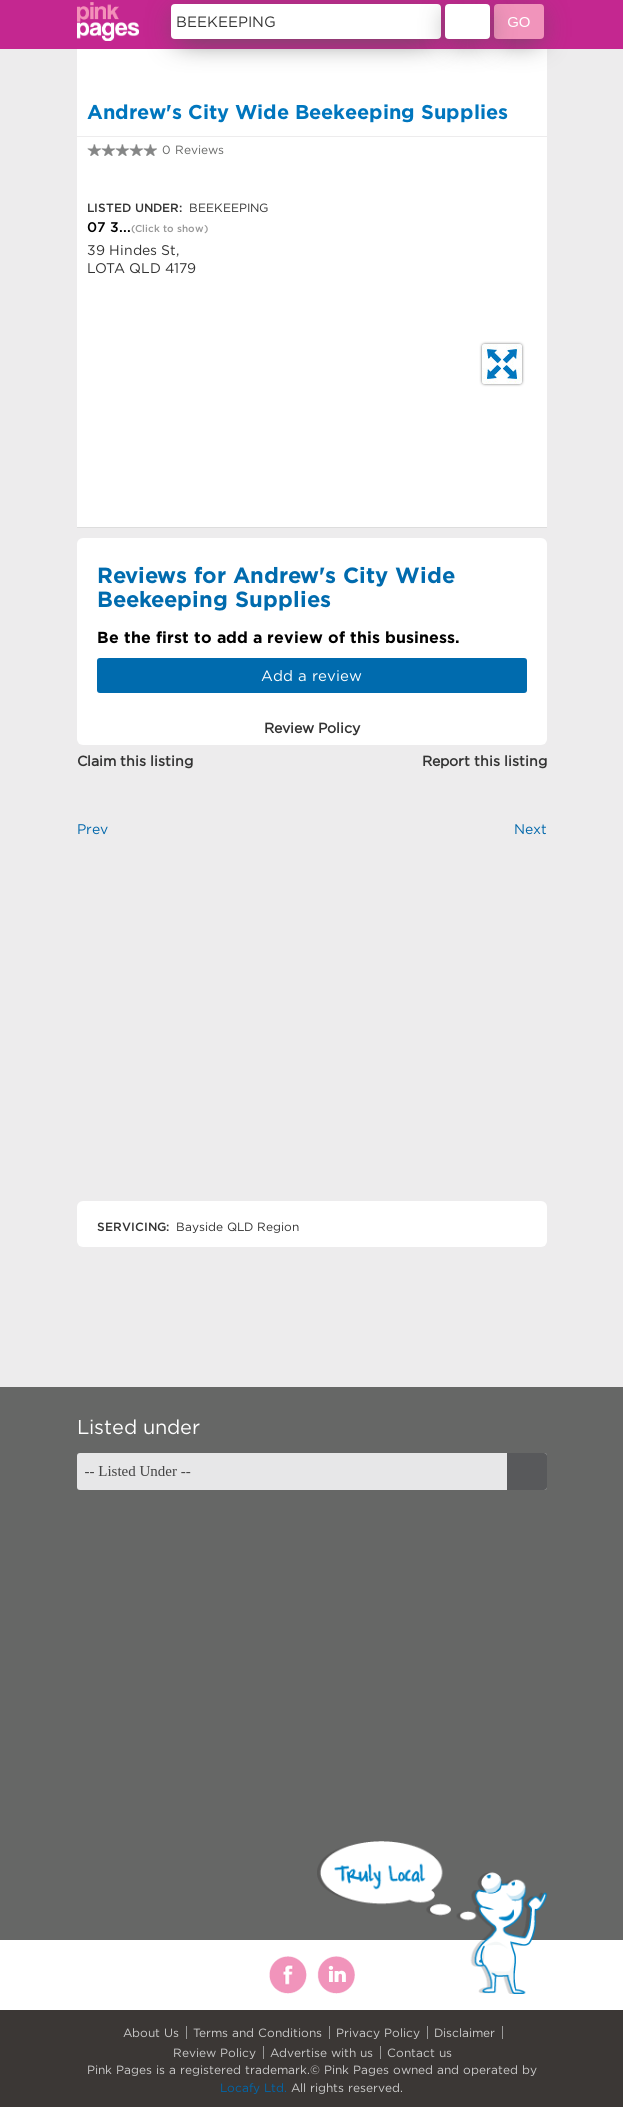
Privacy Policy (378, 2032)
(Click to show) (169, 228)
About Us (151, 2032)
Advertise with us (321, 2052)
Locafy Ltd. (253, 2087)
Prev (92, 829)
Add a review (311, 675)
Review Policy (214, 2052)
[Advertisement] (312, 1036)
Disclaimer (464, 2032)
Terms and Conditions (257, 2032)
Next (530, 829)
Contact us (419, 2052)
